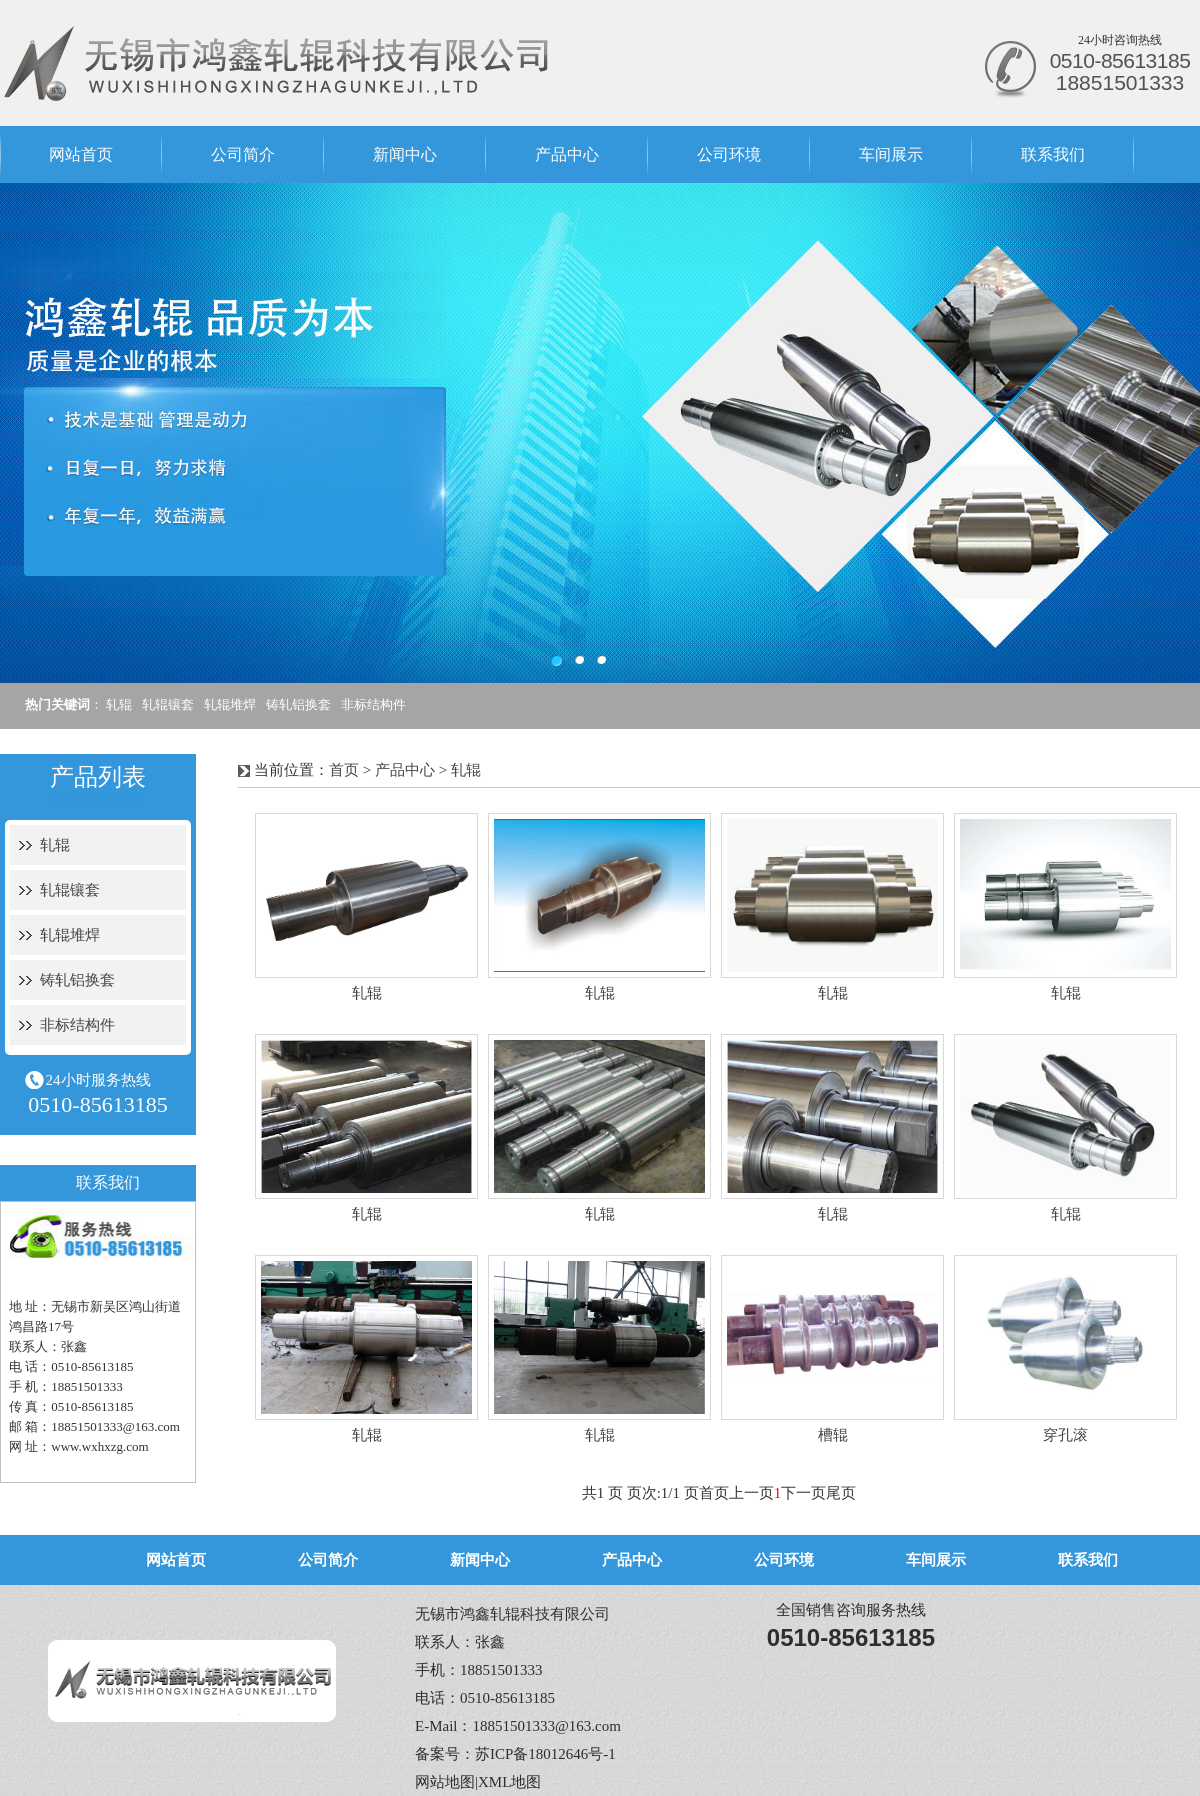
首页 (344, 770)
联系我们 (1053, 154)
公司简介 (243, 154)
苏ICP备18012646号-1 (545, 1754)
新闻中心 (405, 154)
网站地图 (445, 1782)
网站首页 (81, 154)
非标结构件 (373, 704)
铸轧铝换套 (298, 704)
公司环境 (729, 154)
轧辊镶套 (168, 704)
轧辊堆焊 (230, 704)
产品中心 (567, 154)
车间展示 (891, 154)
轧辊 (119, 704)
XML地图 (509, 1782)
